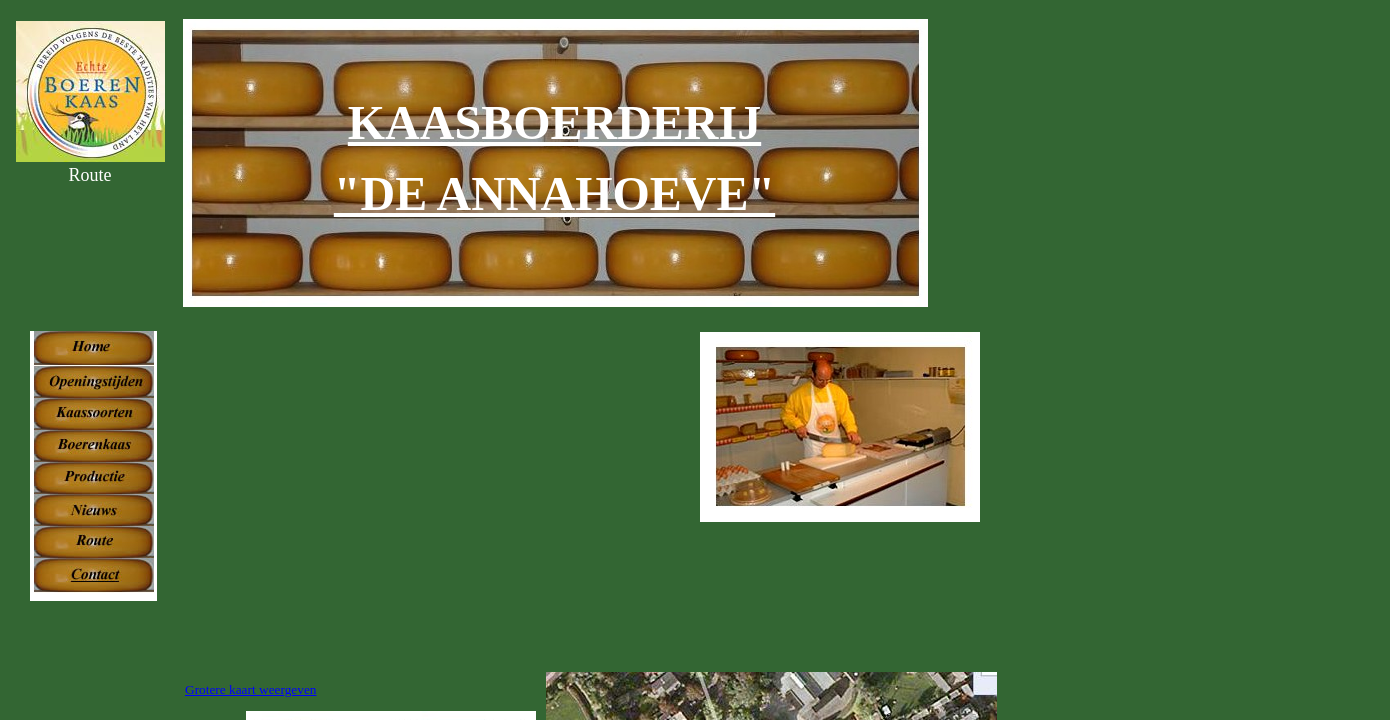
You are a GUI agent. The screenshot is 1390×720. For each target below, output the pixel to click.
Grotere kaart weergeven (250, 689)
